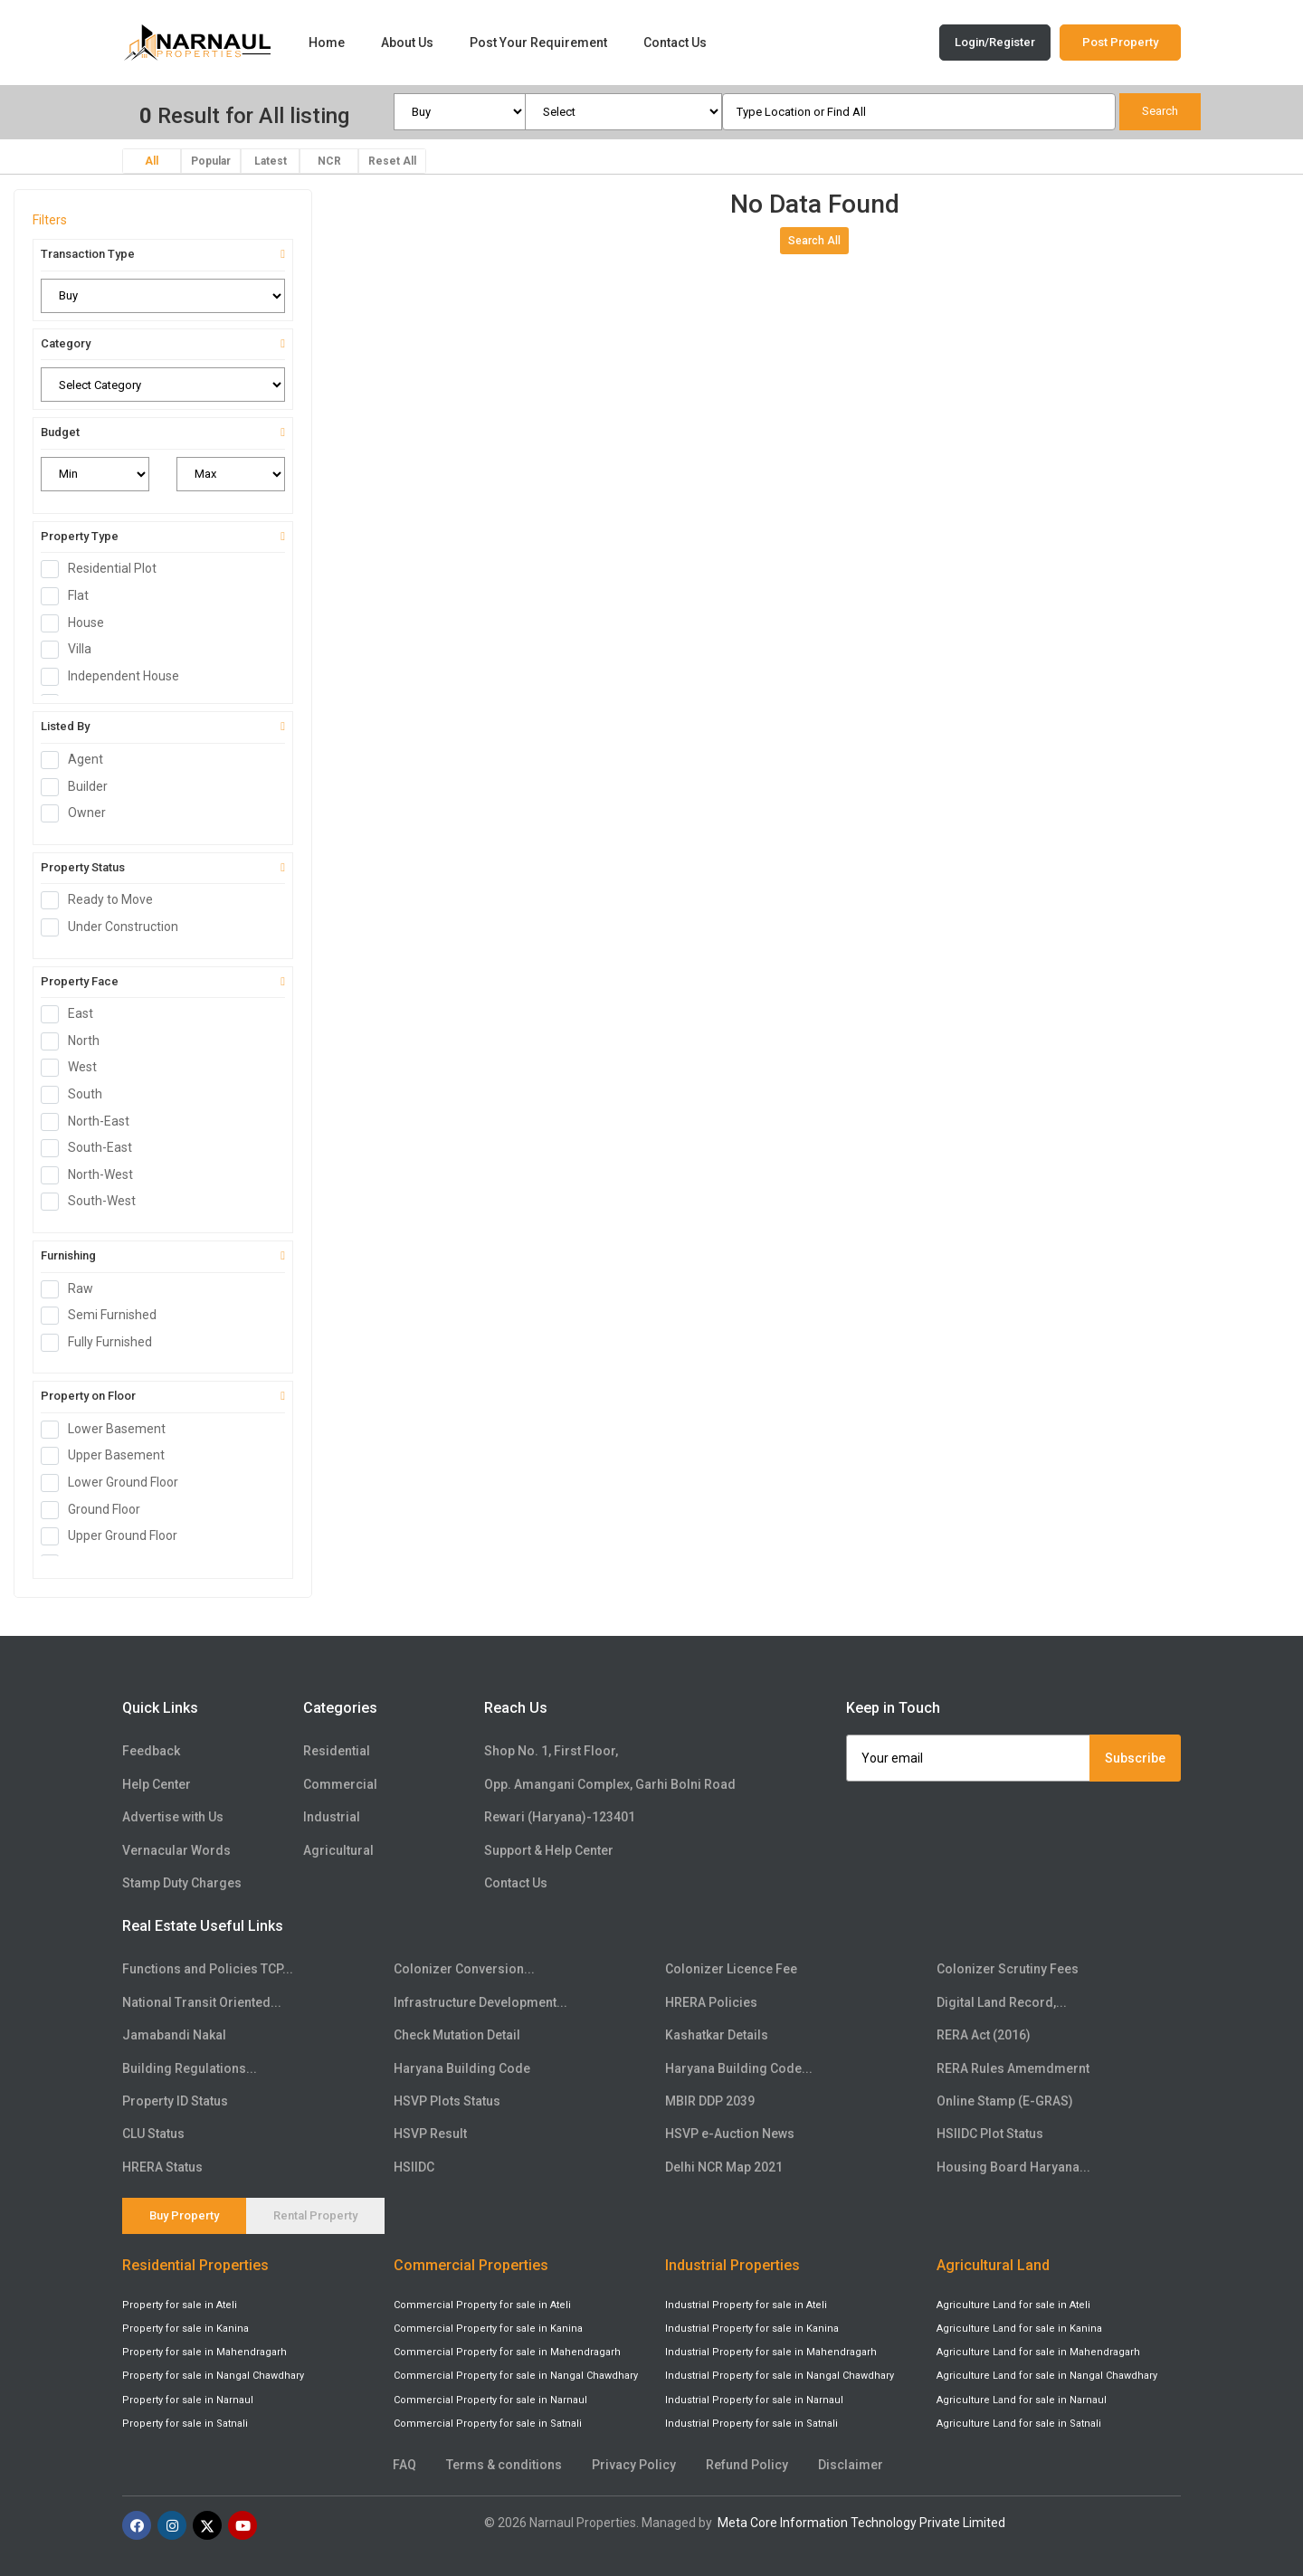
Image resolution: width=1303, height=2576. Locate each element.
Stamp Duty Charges (182, 1883)
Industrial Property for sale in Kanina (752, 2328)
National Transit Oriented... (201, 2002)
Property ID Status (175, 2101)
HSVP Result (430, 2133)
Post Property (1120, 42)
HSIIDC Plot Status (990, 2133)
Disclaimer (850, 2464)
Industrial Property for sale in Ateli (746, 2305)
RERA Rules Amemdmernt (1013, 2068)
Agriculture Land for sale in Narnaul (1022, 2400)
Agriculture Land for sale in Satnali (1019, 2423)
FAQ (404, 2464)
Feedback (151, 1751)
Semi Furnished (104, 1316)
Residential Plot (104, 569)
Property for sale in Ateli (179, 2305)
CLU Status (153, 2133)
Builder (80, 787)
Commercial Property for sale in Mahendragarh (507, 2352)
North (76, 1041)
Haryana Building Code (462, 2068)
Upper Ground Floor (115, 1536)
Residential (336, 1751)
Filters (50, 220)
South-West (94, 1202)
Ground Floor (96, 1510)
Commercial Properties (471, 2265)
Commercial (340, 1784)
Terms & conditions (504, 2464)
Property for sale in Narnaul (187, 2400)
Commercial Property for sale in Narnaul (490, 2400)
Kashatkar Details (716, 2035)
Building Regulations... (189, 2068)
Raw (73, 1289)
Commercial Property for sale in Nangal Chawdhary (516, 2375)
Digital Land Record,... (1002, 2002)
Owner (79, 813)
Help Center (156, 1784)
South (77, 1095)
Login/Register (995, 42)
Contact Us (675, 42)
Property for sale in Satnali (185, 2423)
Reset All (392, 161)
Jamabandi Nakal (174, 2035)
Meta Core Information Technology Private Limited (861, 2522)
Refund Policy (747, 2464)
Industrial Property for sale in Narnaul (754, 2400)
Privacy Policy (634, 2464)
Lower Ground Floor (115, 1483)
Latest (270, 161)
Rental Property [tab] (315, 2215)
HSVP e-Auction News (729, 2133)
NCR (329, 161)
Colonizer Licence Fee (731, 1969)
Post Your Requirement (538, 42)
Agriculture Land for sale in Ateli (1013, 2305)
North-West (93, 1175)
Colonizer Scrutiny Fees (1008, 1969)
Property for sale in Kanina (185, 2328)
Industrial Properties (732, 2265)
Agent (78, 760)
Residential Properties (195, 2265)
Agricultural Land (993, 2265)
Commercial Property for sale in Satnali (488, 2423)
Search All (814, 240)
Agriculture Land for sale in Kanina (1019, 2328)
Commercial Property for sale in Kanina (488, 2328)
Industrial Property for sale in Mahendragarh (771, 2352)
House (78, 623)
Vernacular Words (176, 1850)
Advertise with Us (173, 1817)
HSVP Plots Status (447, 2101)
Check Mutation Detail (457, 2035)
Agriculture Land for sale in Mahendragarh (1038, 2352)
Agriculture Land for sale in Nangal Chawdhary (1047, 2375)
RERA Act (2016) (984, 2035)
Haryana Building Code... (739, 2068)
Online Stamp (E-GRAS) (1005, 2101)
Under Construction (115, 927)
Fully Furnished (102, 1343)
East (73, 1014)
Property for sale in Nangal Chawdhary (213, 2375)
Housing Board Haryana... (1013, 2167)
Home (327, 42)
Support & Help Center (548, 1850)
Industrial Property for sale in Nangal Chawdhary (779, 2375)
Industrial (331, 1817)
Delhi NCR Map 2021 (724, 2167)
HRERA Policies (711, 2002)
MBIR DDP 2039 (710, 2101)
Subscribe (1135, 1758)
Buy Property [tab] (184, 2215)
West (75, 1068)
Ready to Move (103, 900)
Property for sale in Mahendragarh (204, 2352)
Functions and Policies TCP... (207, 1969)
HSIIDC (414, 2167)
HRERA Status (162, 2167)
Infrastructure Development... (480, 2002)
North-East (91, 1122)
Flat (70, 596)
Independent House (116, 677)
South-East (92, 1148)
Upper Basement (108, 1456)
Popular (211, 161)
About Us (407, 42)
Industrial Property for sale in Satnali (751, 2423)
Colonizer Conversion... (464, 1969)
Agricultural (338, 1850)
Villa (72, 650)
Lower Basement (109, 1430)
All (151, 161)
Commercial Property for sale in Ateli (482, 2305)
